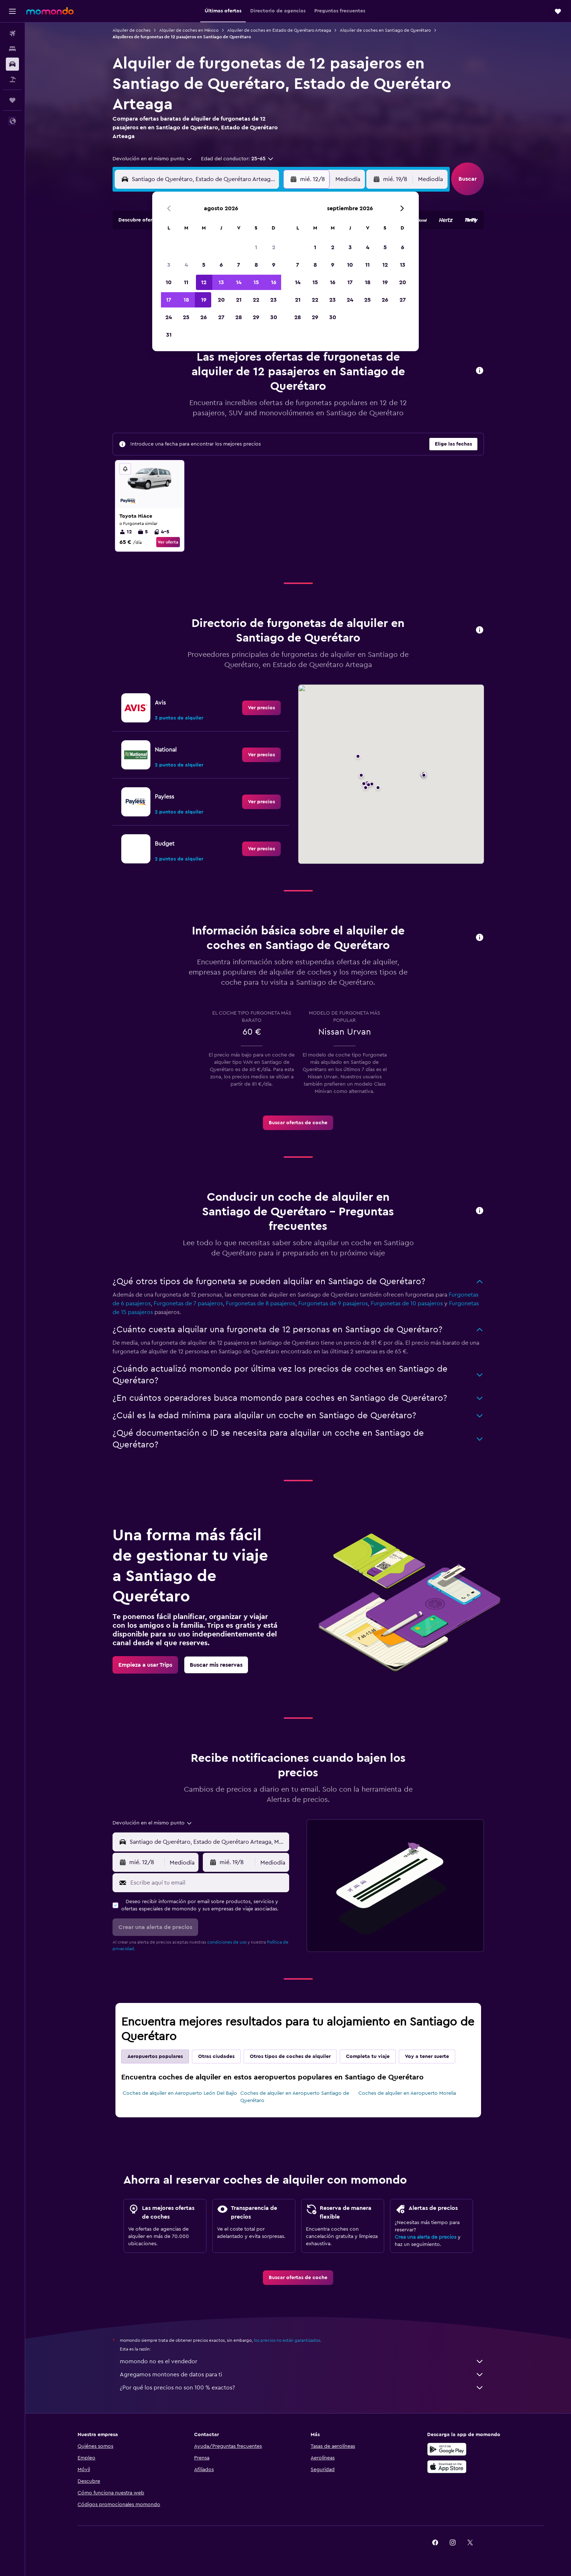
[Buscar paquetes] (12, 79)
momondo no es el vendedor (302, 2361)
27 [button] (221, 317)
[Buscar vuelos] (12, 33)
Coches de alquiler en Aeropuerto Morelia (407, 2093)
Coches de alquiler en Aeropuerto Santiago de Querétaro (294, 2097)
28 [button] (238, 317)
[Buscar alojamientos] (12, 49)
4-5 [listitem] (161, 532)
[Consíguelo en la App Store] (446, 2466)
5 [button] (203, 265)
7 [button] (238, 265)
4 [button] (186, 265)
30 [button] (273, 317)
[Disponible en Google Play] (446, 2449)
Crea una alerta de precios (425, 2237)
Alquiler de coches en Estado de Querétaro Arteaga (279, 30)
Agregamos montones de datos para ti (302, 2374)
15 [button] (256, 282)
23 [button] (273, 300)
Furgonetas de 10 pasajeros (407, 1303)
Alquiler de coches (131, 30)
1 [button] (256, 247)
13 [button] (221, 282)
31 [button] (169, 335)
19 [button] (203, 300)
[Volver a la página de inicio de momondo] (50, 11)
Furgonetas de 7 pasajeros (188, 1303)
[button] (12, 11)
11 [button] (186, 282)
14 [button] (238, 282)
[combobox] (153, 158)
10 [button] (169, 282)
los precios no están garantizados (287, 2340)
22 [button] (256, 300)
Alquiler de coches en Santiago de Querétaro (385, 30)
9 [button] (273, 265)
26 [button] (203, 317)
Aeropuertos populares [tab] (155, 2056)
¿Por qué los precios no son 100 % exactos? (302, 2387)
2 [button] (273, 247)
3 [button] (168, 265)
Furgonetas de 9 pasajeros (333, 1303)
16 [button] (273, 282)
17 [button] (168, 300)
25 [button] (186, 317)
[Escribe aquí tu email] (208, 1883)
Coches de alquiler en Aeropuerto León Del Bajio (180, 2093)
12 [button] (203, 282)
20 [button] (221, 300)
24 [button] (168, 317)
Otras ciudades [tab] (216, 2056)
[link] (261, 708)
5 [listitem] (143, 532)
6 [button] (221, 265)
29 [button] (256, 317)
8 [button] (256, 265)
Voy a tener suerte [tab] (427, 2056)
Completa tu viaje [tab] (368, 2056)
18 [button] (186, 300)
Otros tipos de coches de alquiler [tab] (290, 2056)
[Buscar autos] (12, 64)
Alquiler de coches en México (188, 30)
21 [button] (238, 300)
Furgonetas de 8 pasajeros (260, 1303)
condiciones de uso (227, 1942)
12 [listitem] (125, 532)
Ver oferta (168, 542)
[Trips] (12, 100)
